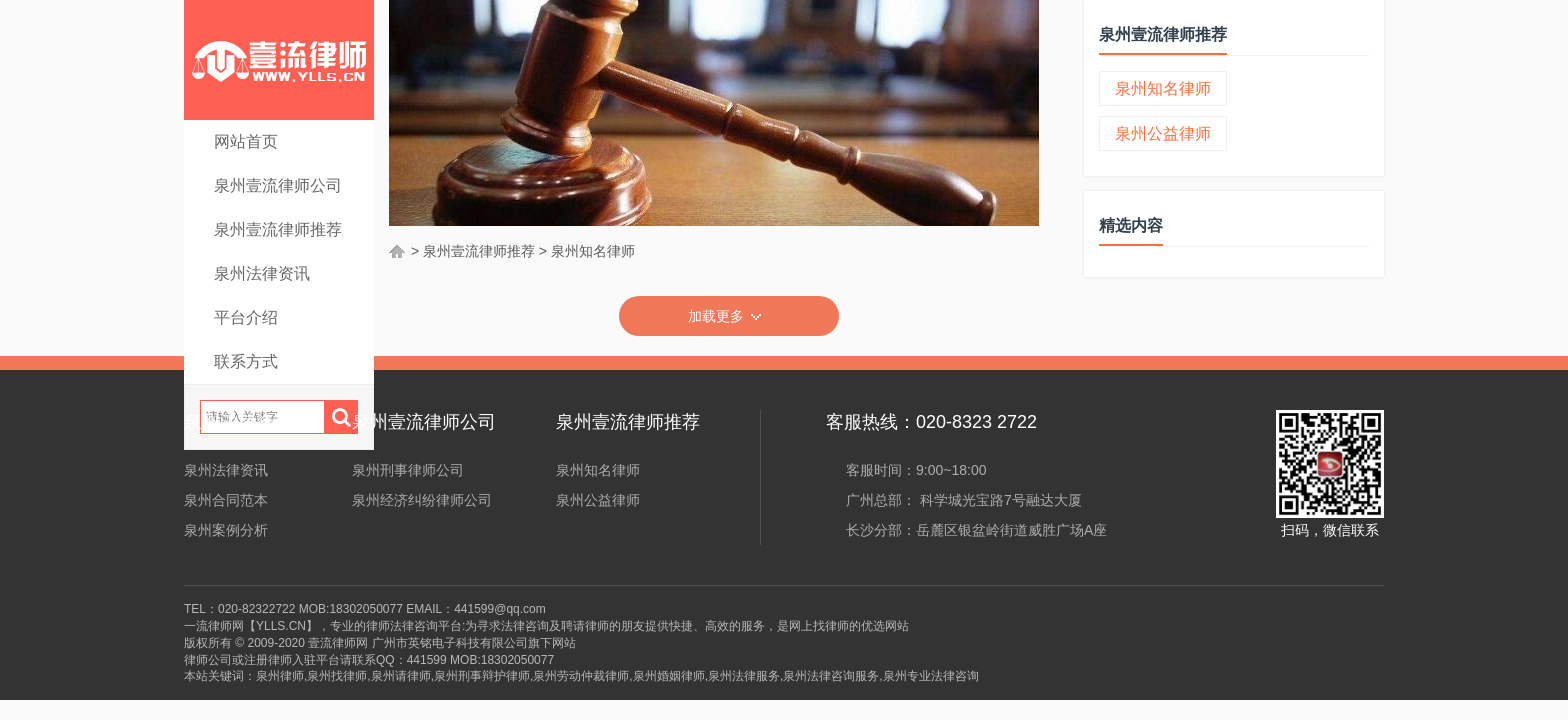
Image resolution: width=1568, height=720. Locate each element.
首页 (398, 251)
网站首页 (246, 141)
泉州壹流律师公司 (278, 185)
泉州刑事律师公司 (408, 470)
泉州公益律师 (1163, 133)
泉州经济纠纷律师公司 (422, 500)
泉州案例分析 (226, 530)
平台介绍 (246, 317)
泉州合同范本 (226, 500)
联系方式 (246, 361)
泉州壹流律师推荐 (278, 229)
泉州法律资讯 (262, 273)
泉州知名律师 (593, 251)
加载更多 (729, 317)
